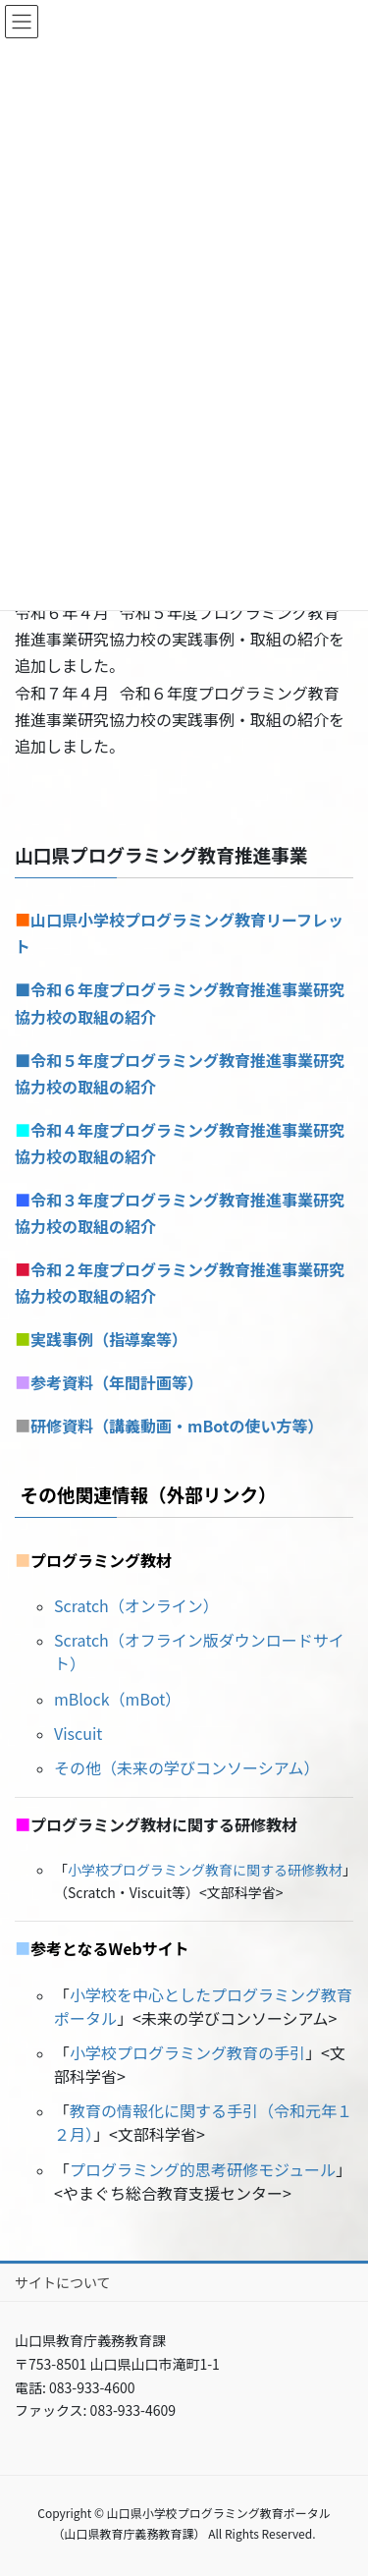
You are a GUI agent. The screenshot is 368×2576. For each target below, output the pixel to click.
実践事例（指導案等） (108, 1339)
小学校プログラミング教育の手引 (187, 2052)
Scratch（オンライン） (136, 1605)
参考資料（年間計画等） (116, 1382)
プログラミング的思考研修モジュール (203, 2169)
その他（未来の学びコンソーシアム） (187, 1767)
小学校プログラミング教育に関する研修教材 (205, 1869)
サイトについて (63, 2282)
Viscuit (78, 1733)
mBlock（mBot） (117, 1698)
